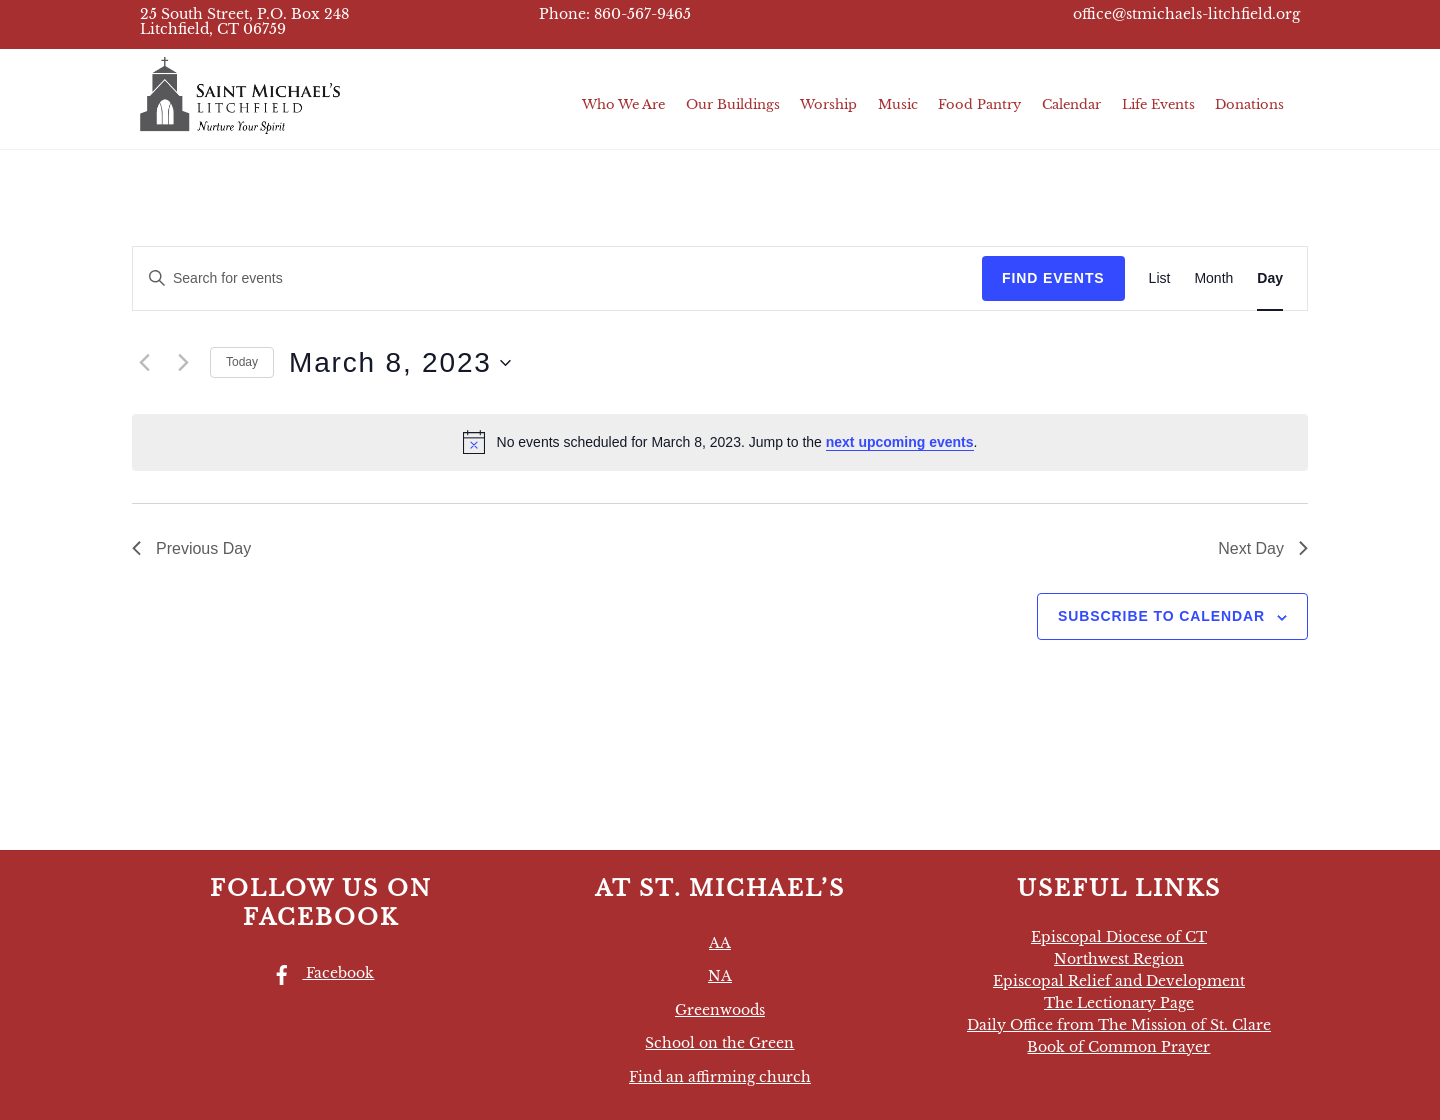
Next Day (1263, 548)
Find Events (1053, 278)
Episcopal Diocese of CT (1119, 937)
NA (720, 976)
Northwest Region (1119, 959)
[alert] (720, 442)
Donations (1249, 104)
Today (242, 362)
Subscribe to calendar (1161, 616)
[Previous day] (144, 363)
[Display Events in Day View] (1270, 278)
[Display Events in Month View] (1213, 278)
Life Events (1158, 104)
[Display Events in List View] (1160, 278)
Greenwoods (720, 1010)
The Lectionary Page (1119, 1003)
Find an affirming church (720, 1077)
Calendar (1071, 104)
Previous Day (191, 548)
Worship (828, 104)
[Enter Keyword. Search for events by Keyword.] (557, 278)
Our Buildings (733, 104)
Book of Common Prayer (1118, 1047)
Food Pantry (979, 104)
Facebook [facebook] (318, 973)
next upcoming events (900, 442)
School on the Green (719, 1043)
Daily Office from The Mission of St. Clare (1119, 1025)
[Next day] (183, 363)
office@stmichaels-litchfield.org (1186, 14)
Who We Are (623, 104)
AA (720, 943)
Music (898, 104)
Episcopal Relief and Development (1119, 981)
